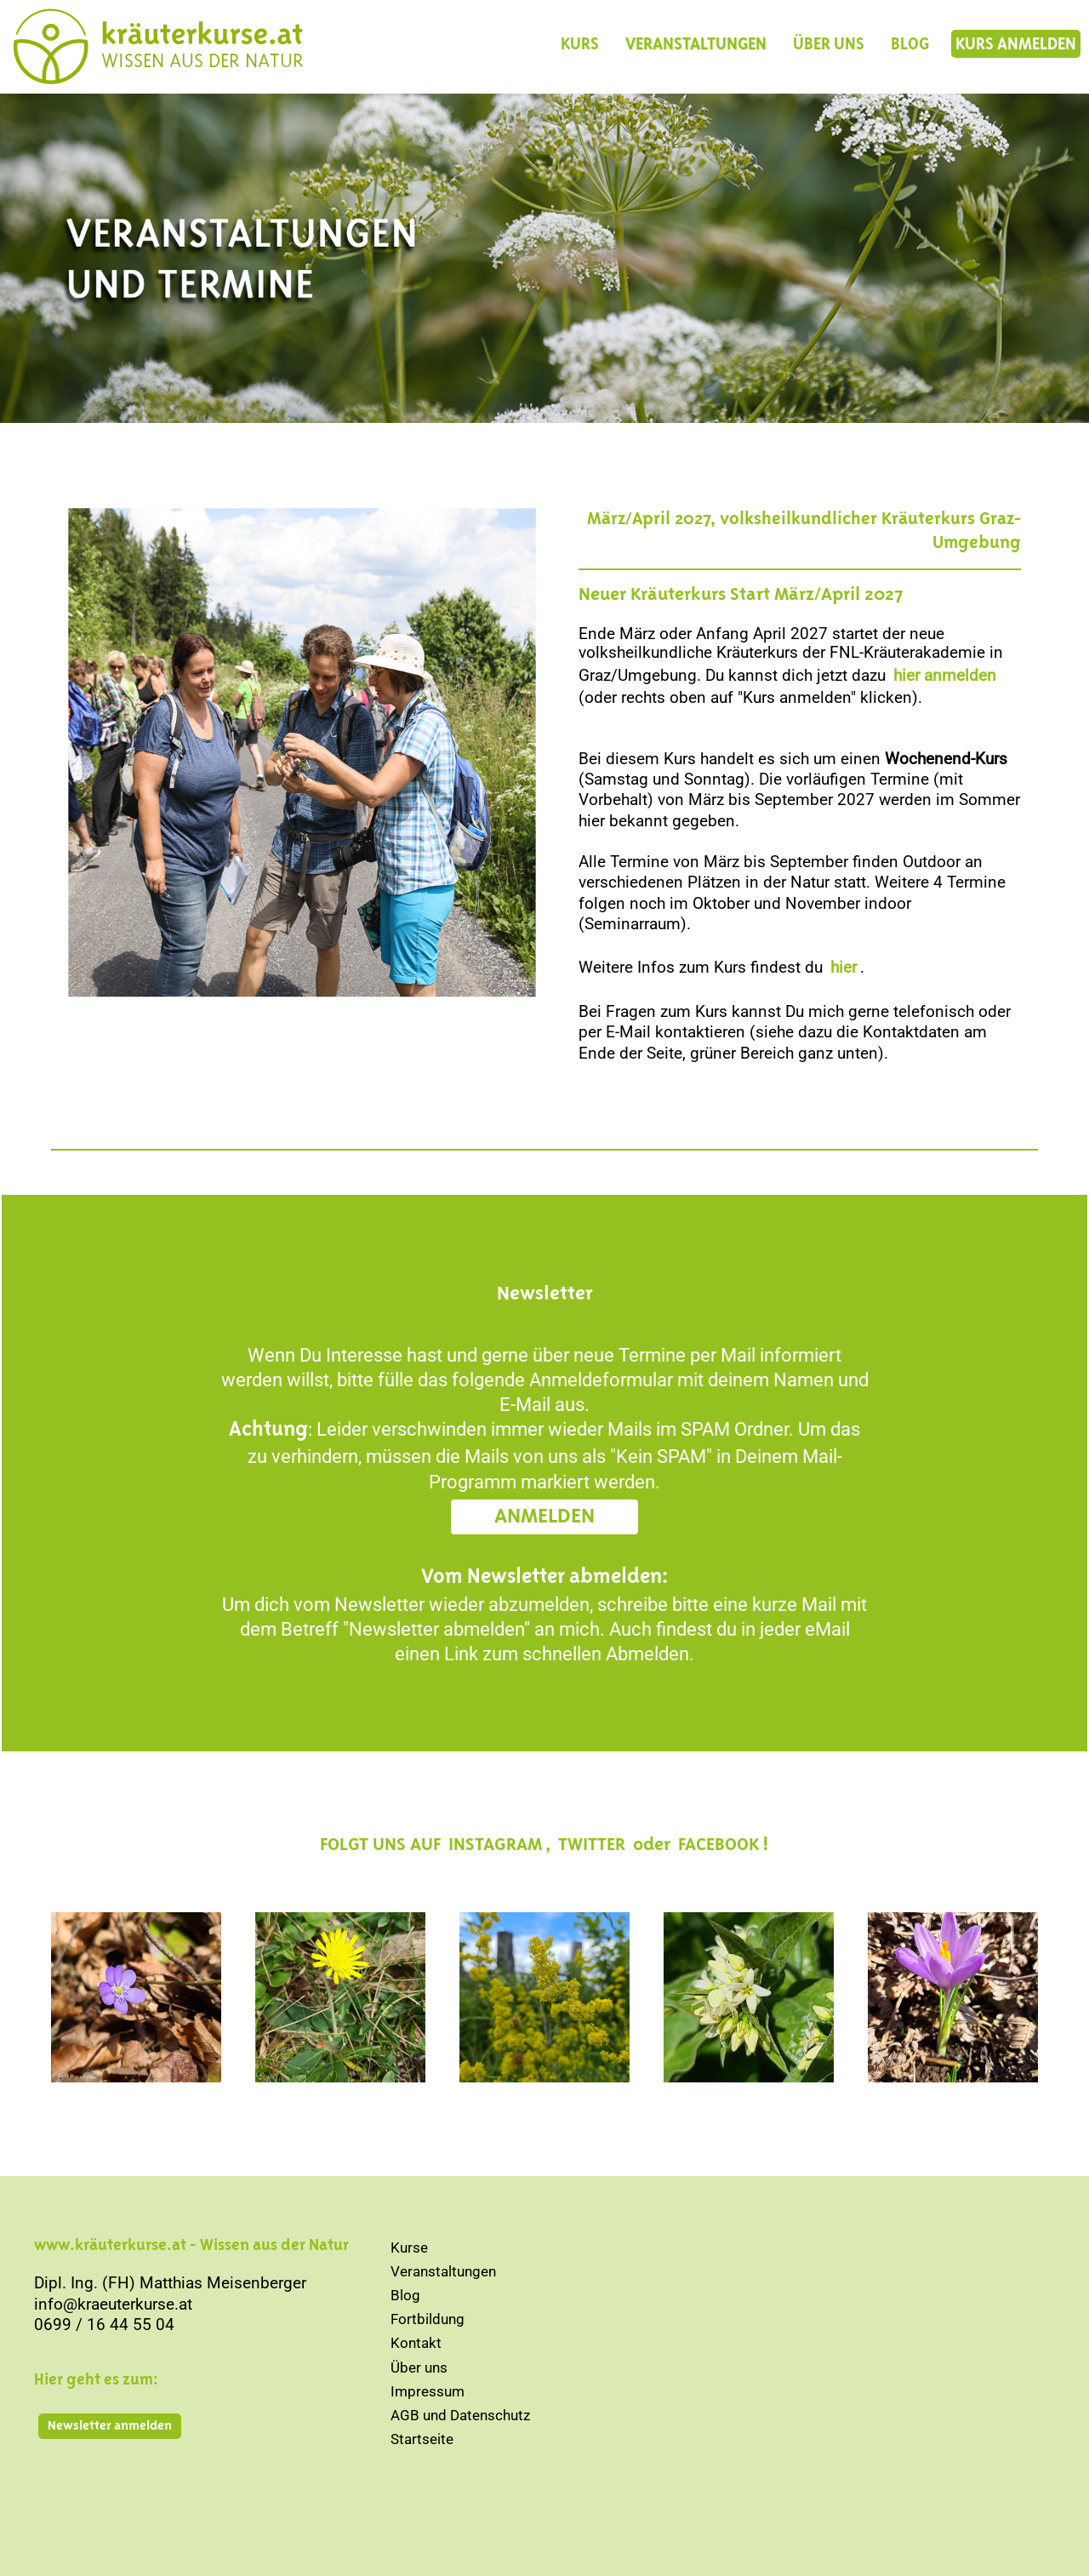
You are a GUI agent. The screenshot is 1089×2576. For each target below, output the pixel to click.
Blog (405, 2295)
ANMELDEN (544, 1516)
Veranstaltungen (443, 2271)
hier (843, 967)
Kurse (409, 2247)
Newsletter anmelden (110, 2426)
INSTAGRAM (495, 1845)
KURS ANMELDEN (1015, 44)
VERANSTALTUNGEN (696, 44)
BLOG (910, 44)
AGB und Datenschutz (460, 2415)
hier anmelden (944, 675)
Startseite (422, 2438)
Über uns (419, 2367)
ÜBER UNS (828, 44)
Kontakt (416, 2342)
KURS (580, 44)
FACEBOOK (718, 1845)
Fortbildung (428, 2319)
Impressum (428, 2391)
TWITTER (591, 1845)
